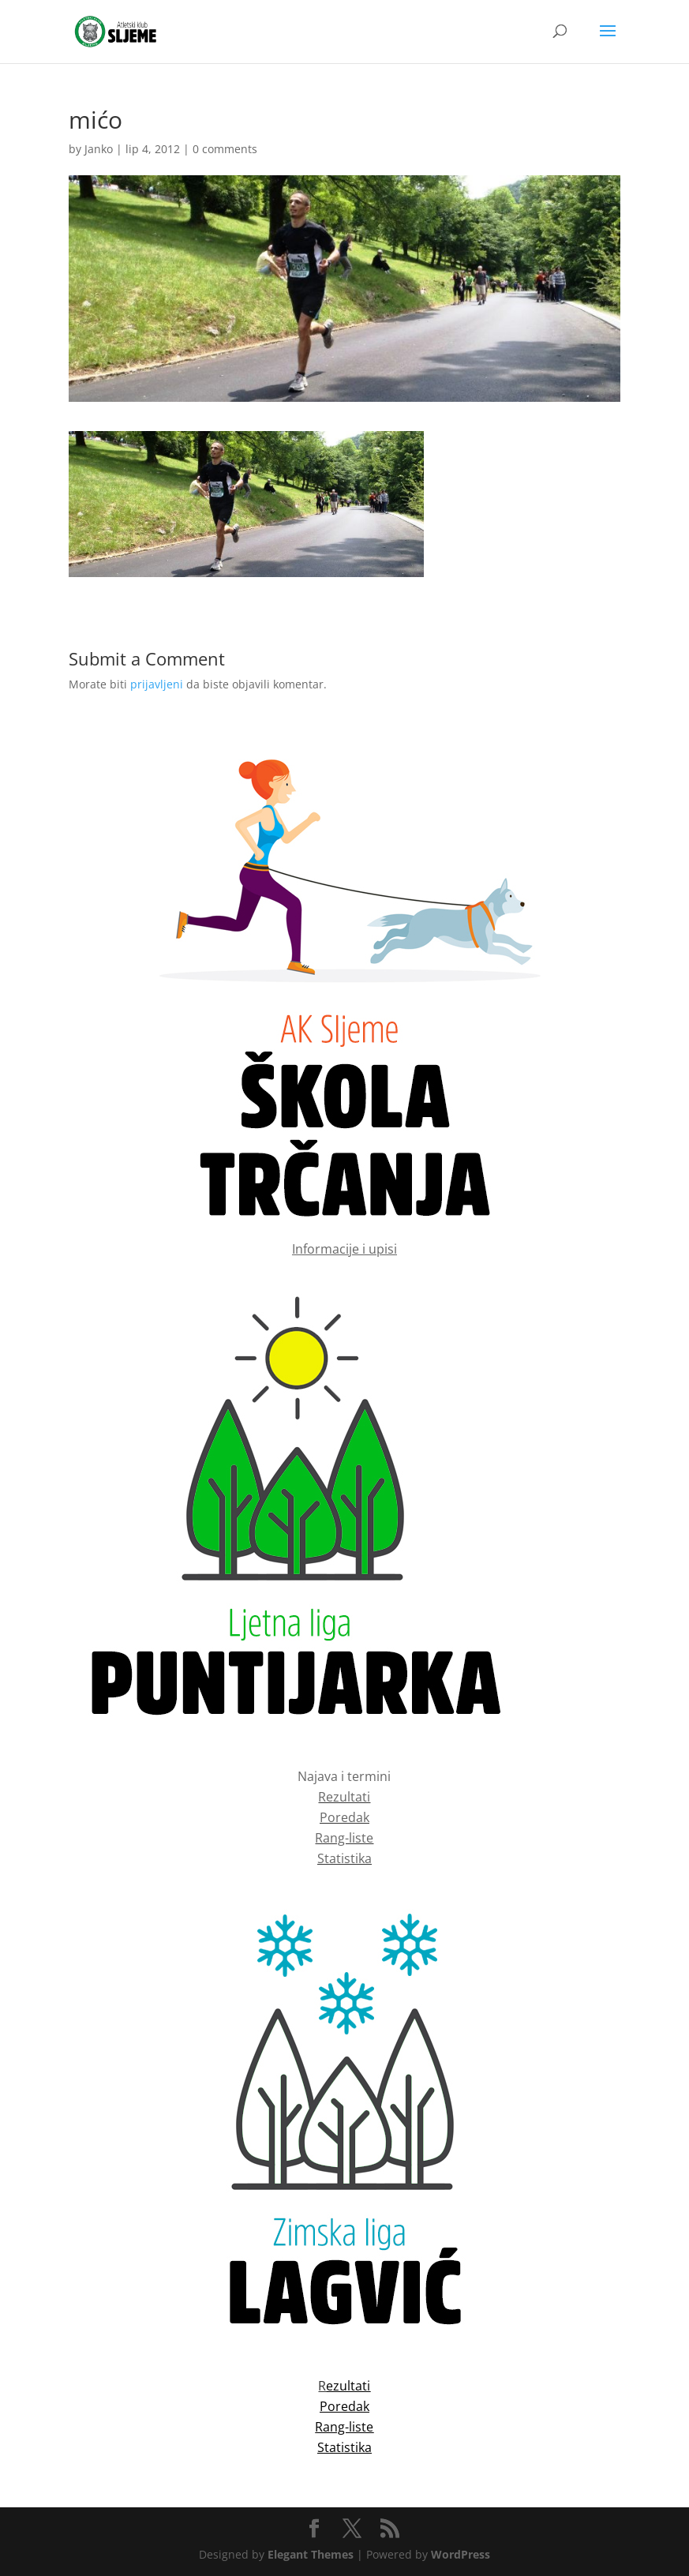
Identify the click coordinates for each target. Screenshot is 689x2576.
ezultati (348, 2385)
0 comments (225, 148)
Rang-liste (344, 1838)
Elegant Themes (311, 2554)
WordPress (460, 2554)
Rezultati (344, 1796)
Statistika (344, 1858)
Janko (98, 148)
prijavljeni (156, 684)
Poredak (344, 1817)
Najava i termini (344, 1776)
